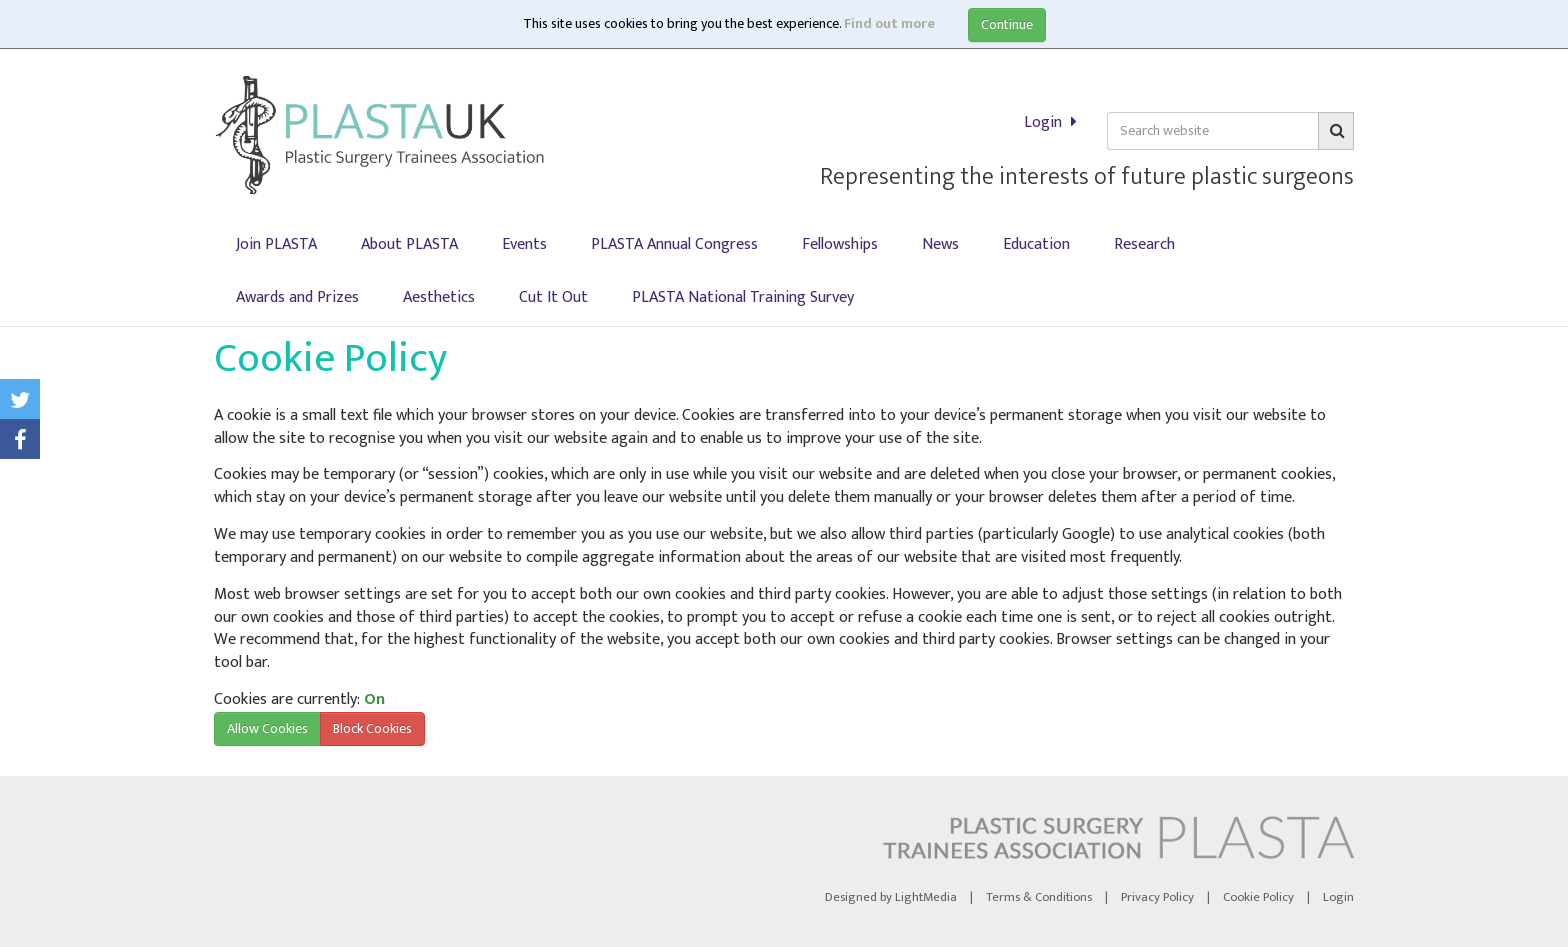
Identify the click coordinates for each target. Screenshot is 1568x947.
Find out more (889, 23)
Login (1265, 122)
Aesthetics (439, 297)
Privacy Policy (1157, 897)
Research (1144, 244)
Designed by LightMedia (891, 897)
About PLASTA (409, 244)
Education (1036, 244)
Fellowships (840, 244)
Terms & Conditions (1039, 897)
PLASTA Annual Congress (674, 244)
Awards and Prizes (297, 297)
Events (524, 244)
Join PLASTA (276, 244)
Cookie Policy (1258, 897)
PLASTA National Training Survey (743, 297)
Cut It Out (553, 297)
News (940, 244)
